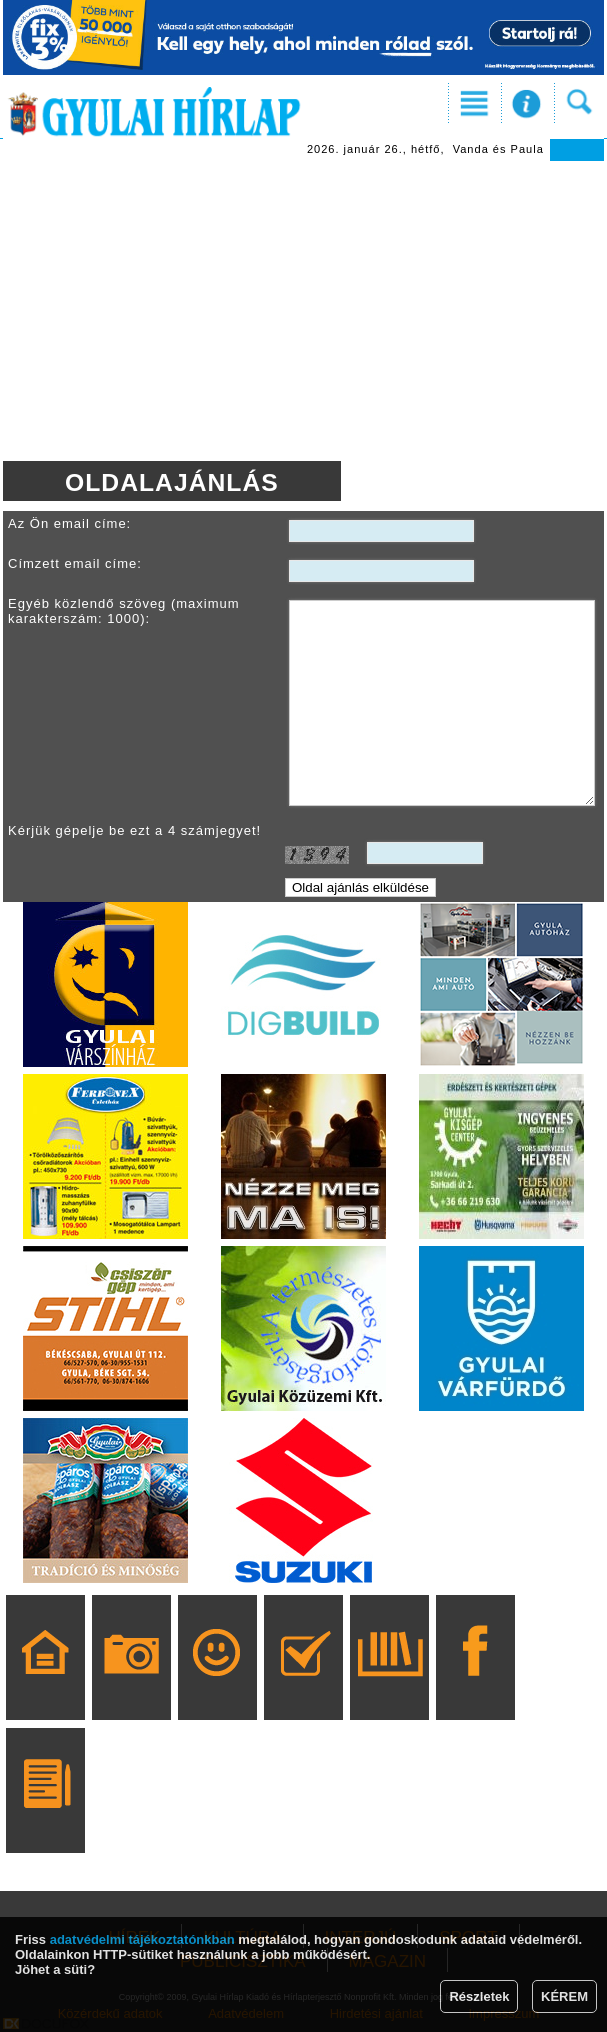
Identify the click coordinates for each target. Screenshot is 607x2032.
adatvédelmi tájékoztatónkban (142, 1939)
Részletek (479, 1996)
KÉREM (564, 1996)
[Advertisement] (303, 311)
